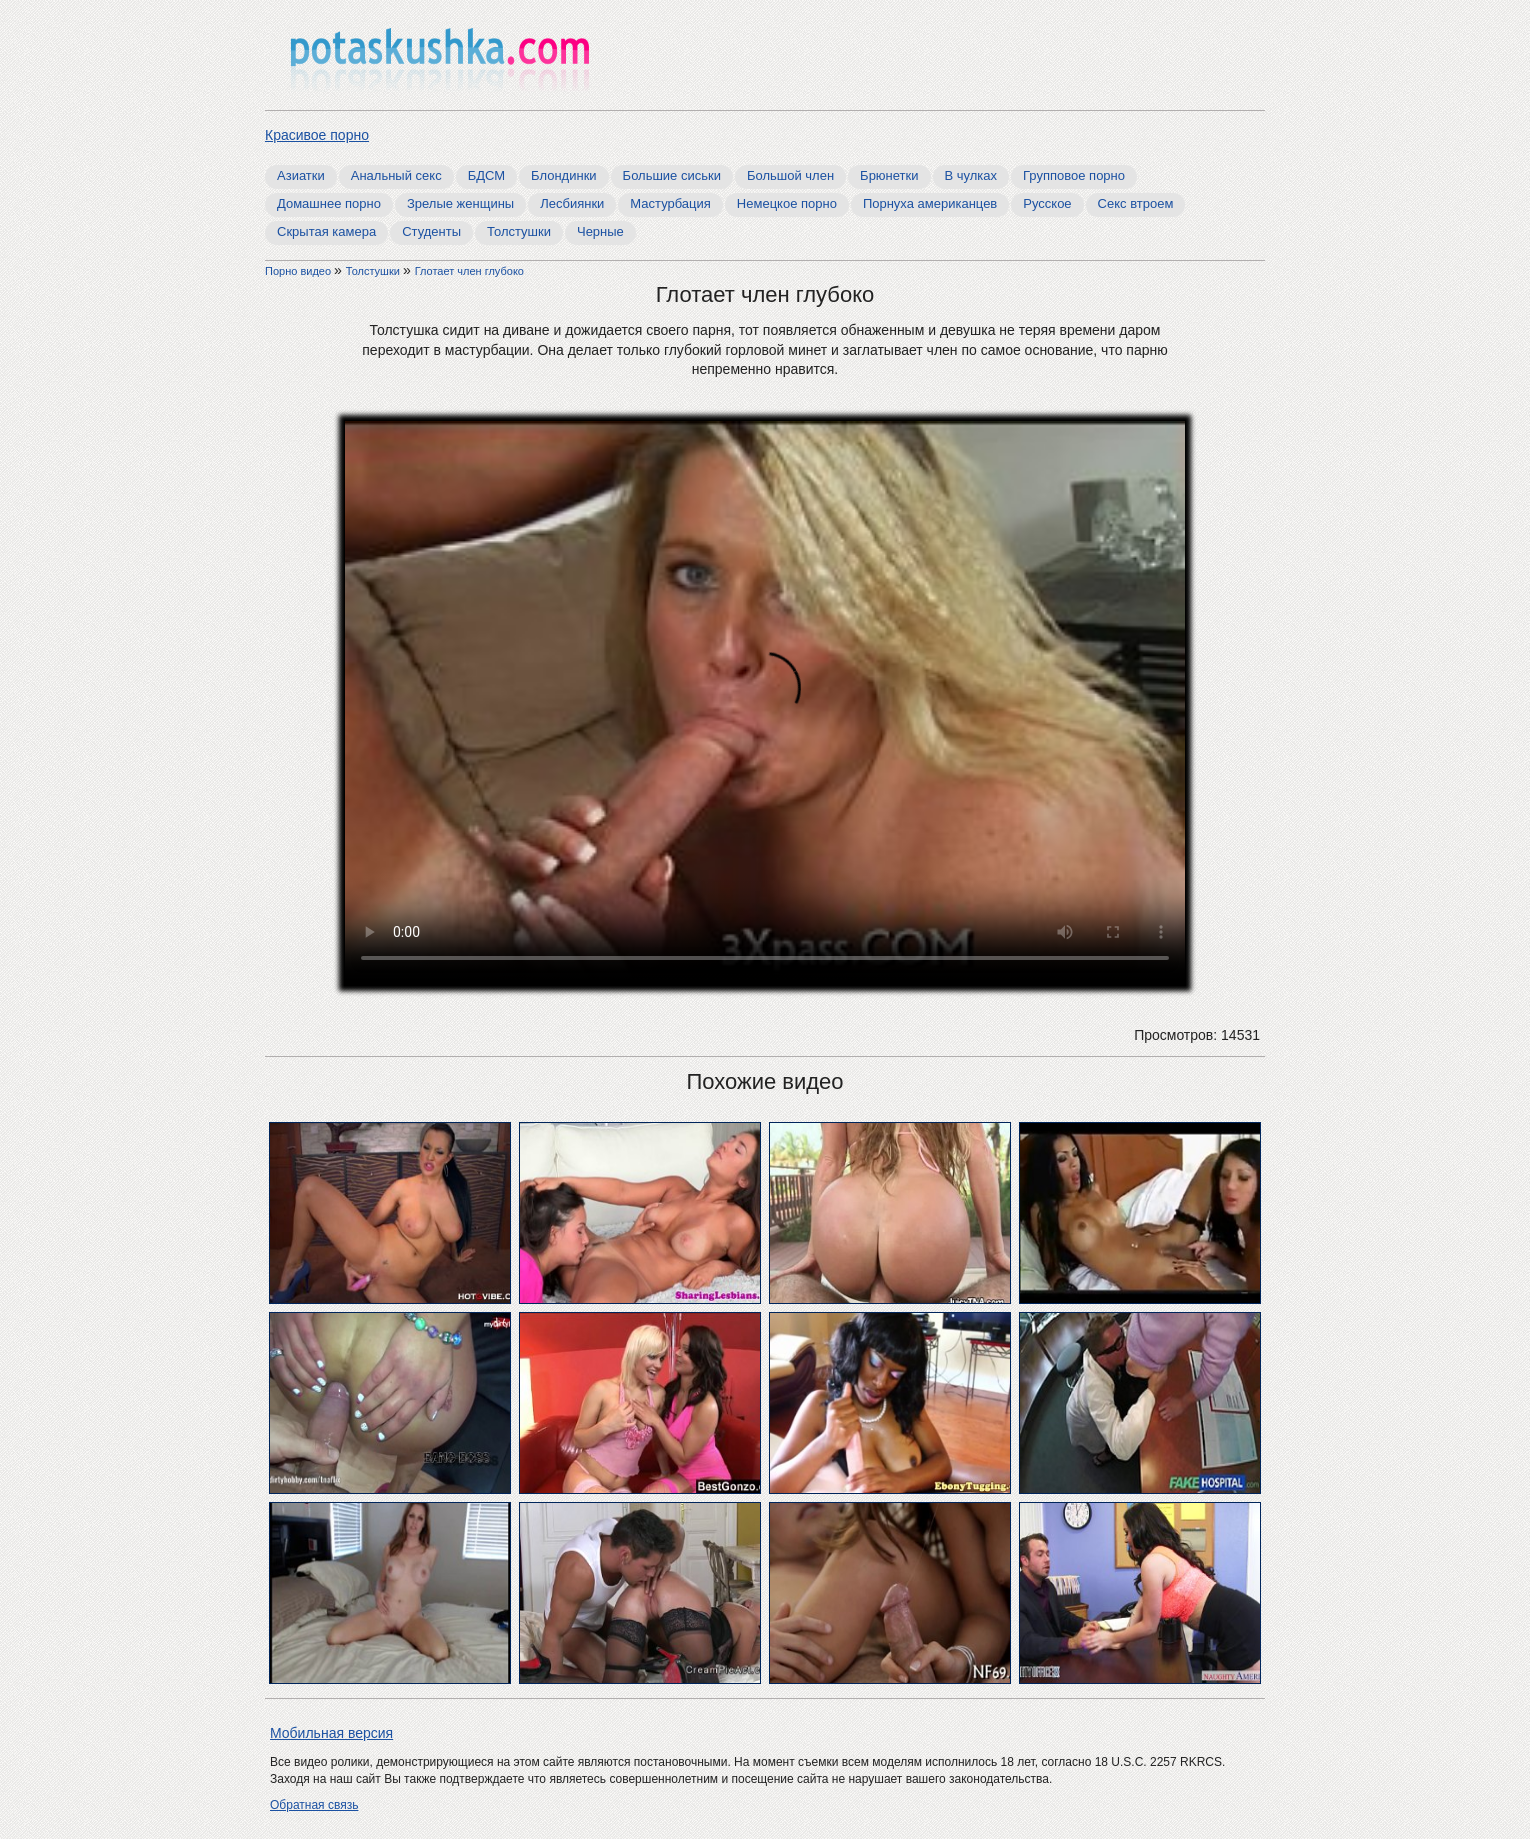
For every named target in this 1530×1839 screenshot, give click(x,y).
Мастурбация (670, 203)
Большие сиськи (672, 175)
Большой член (790, 175)
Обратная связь (314, 1805)
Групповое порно (1074, 175)
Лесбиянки (572, 203)
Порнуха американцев (930, 203)
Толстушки (519, 231)
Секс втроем (1136, 203)
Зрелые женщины (460, 203)
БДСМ (486, 175)
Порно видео (299, 271)
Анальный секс (396, 175)
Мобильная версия (331, 1733)
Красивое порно (317, 135)
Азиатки (301, 175)
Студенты (431, 231)
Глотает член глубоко (469, 271)
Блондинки (564, 175)
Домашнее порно (329, 203)
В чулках (971, 175)
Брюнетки (889, 175)
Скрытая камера (326, 231)
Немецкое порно (787, 203)
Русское (1047, 203)
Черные (600, 231)
